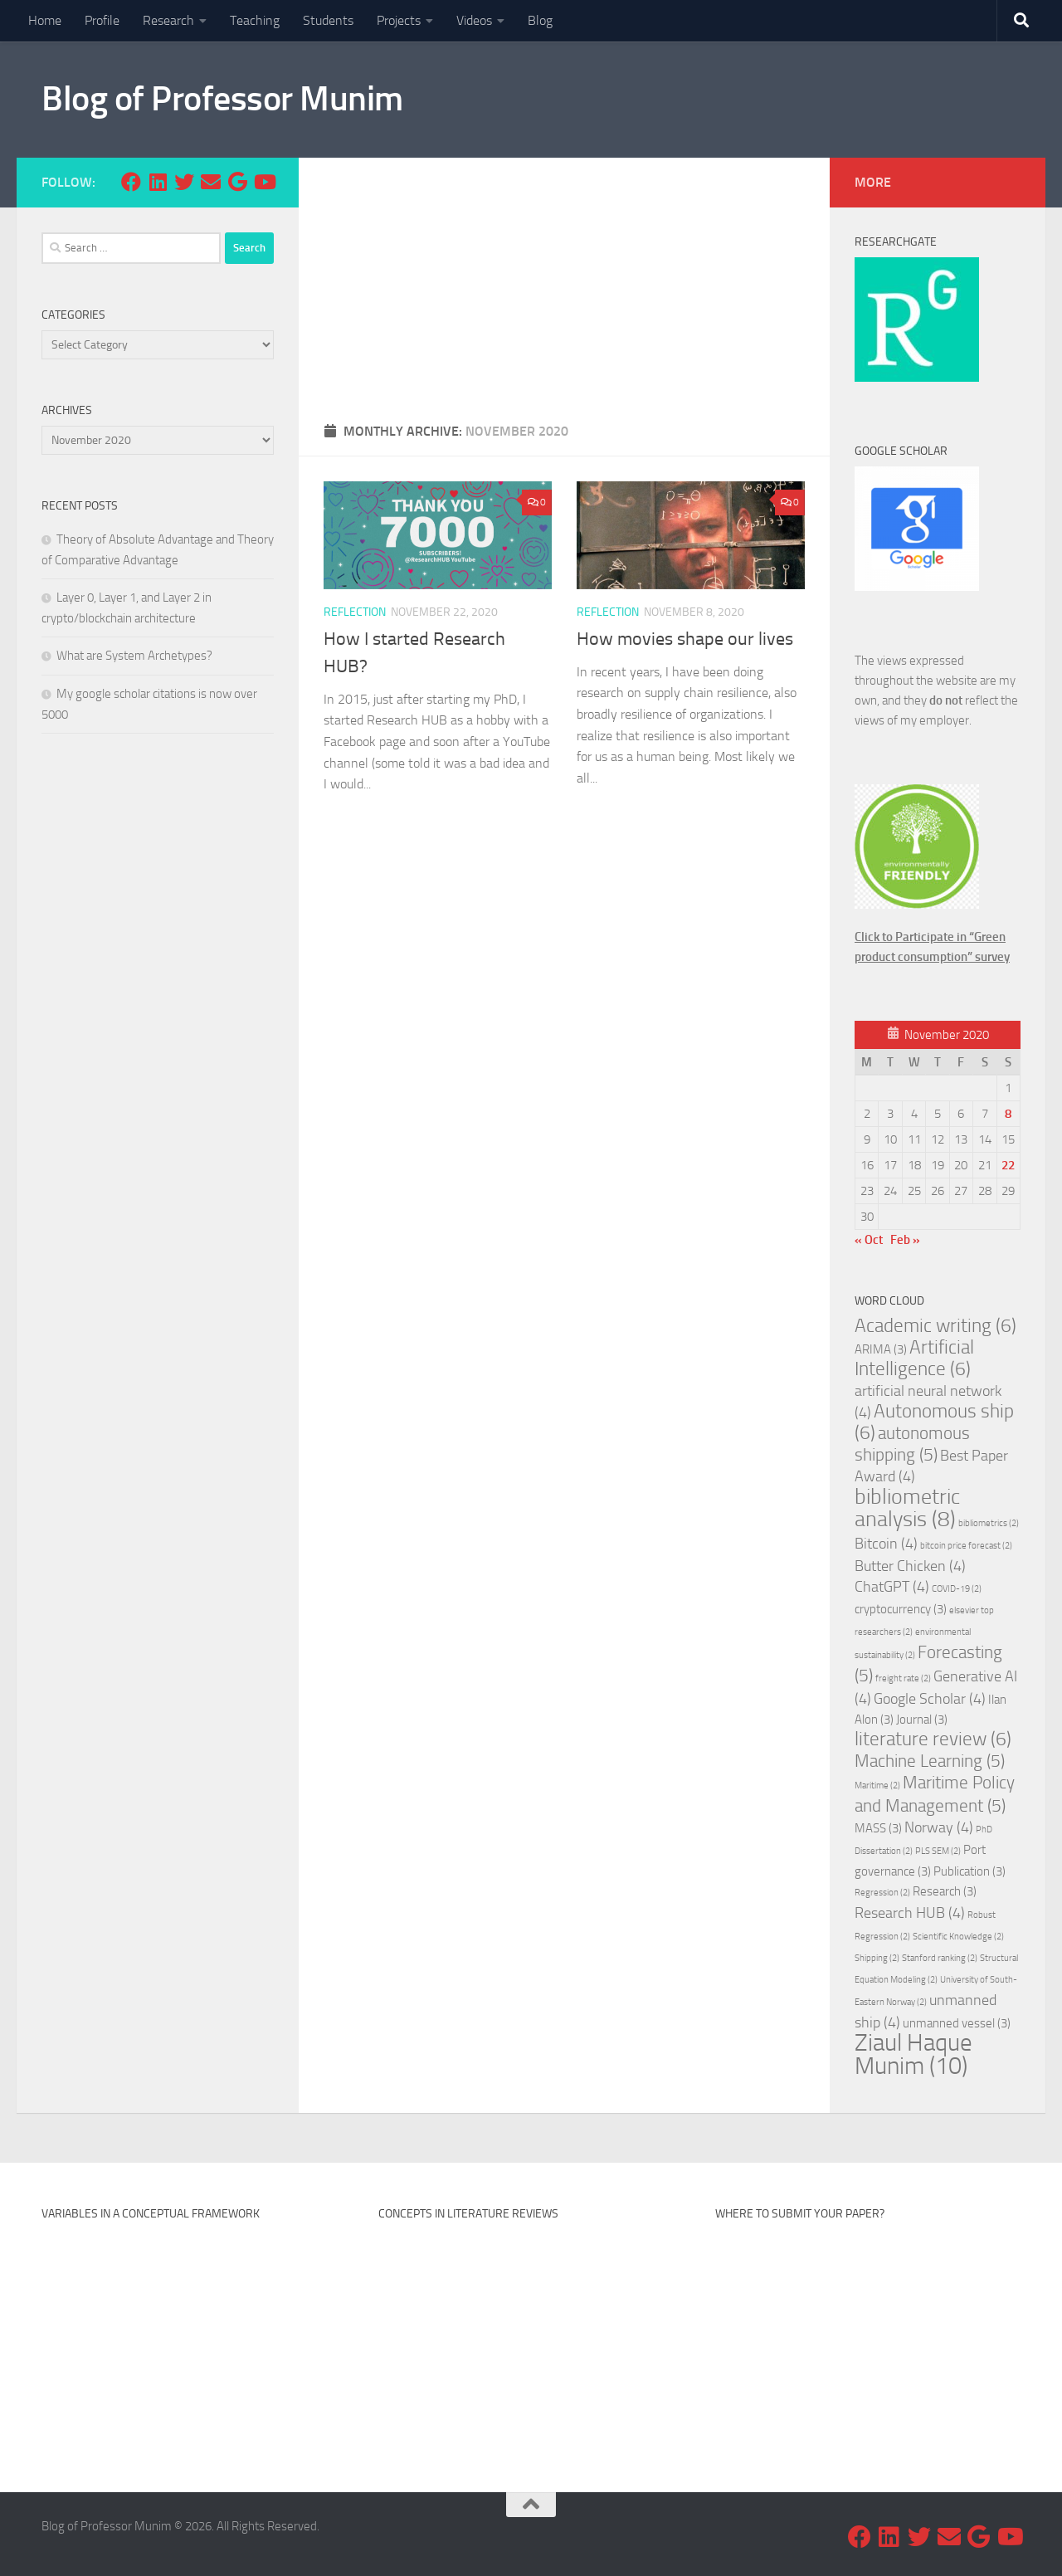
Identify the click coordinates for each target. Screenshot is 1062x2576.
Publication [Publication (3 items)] (969, 1871)
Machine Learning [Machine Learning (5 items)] (930, 1761)
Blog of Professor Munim (222, 99)
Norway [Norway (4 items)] (938, 1827)
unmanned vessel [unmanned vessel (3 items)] (957, 2023)
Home (44, 20)
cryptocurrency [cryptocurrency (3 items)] (901, 1609)
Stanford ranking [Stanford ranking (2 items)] (939, 1958)
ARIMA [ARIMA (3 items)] (881, 1349)
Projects (399, 20)
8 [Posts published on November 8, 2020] (1008, 1113)
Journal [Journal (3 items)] (922, 1719)
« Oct (869, 1239)
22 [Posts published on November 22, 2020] (1008, 1165)
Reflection (355, 612)
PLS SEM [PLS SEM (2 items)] (938, 1851)
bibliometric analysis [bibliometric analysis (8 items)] (907, 1508)
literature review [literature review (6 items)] (933, 1739)
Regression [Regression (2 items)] (882, 1892)
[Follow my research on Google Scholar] (237, 182)
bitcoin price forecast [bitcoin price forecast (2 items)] (966, 1545)
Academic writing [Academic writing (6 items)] (935, 1326)
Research (168, 20)
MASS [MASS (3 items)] (878, 1828)
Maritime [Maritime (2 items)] (877, 1785)
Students (328, 20)
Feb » (905, 1239)
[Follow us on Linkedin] (158, 182)
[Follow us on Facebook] (131, 182)
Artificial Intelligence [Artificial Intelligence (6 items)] (914, 1358)
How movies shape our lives (685, 639)
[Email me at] (211, 182)
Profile (102, 20)
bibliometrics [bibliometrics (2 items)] (988, 1523)
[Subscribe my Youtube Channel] (264, 182)
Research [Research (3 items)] (945, 1891)
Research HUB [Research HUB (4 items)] (910, 1913)
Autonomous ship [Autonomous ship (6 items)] (934, 1422)
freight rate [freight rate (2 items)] (903, 1678)
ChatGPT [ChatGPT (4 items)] (892, 1587)
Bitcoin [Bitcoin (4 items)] (886, 1543)
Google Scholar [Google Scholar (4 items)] (930, 1699)
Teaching (255, 20)
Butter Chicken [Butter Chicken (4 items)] (910, 1566)
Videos (474, 20)
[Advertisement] (564, 282)
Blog (540, 20)
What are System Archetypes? (134, 655)
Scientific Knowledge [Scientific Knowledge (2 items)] (958, 1936)
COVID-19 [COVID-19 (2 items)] (957, 1588)
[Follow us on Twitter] (184, 182)
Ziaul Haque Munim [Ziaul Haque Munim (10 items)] (913, 2054)
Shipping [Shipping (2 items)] (877, 1958)
